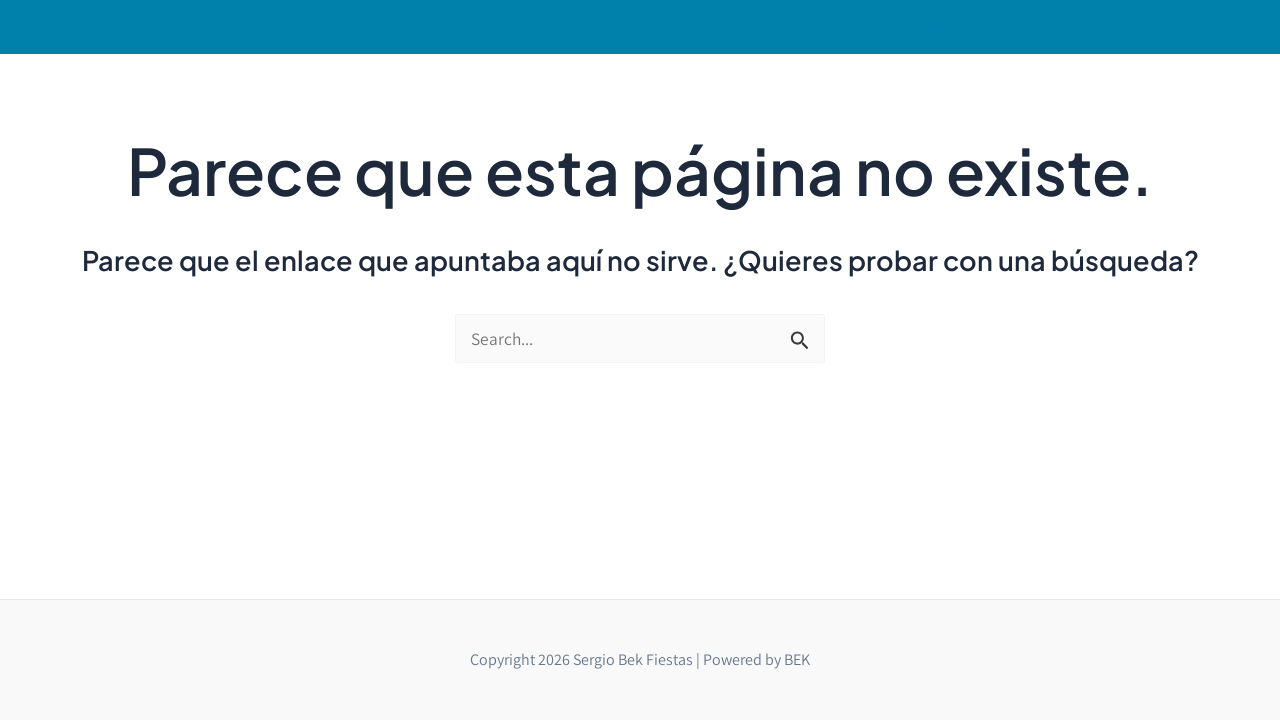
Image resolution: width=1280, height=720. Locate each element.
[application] (827, 19)
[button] (794, 19)
